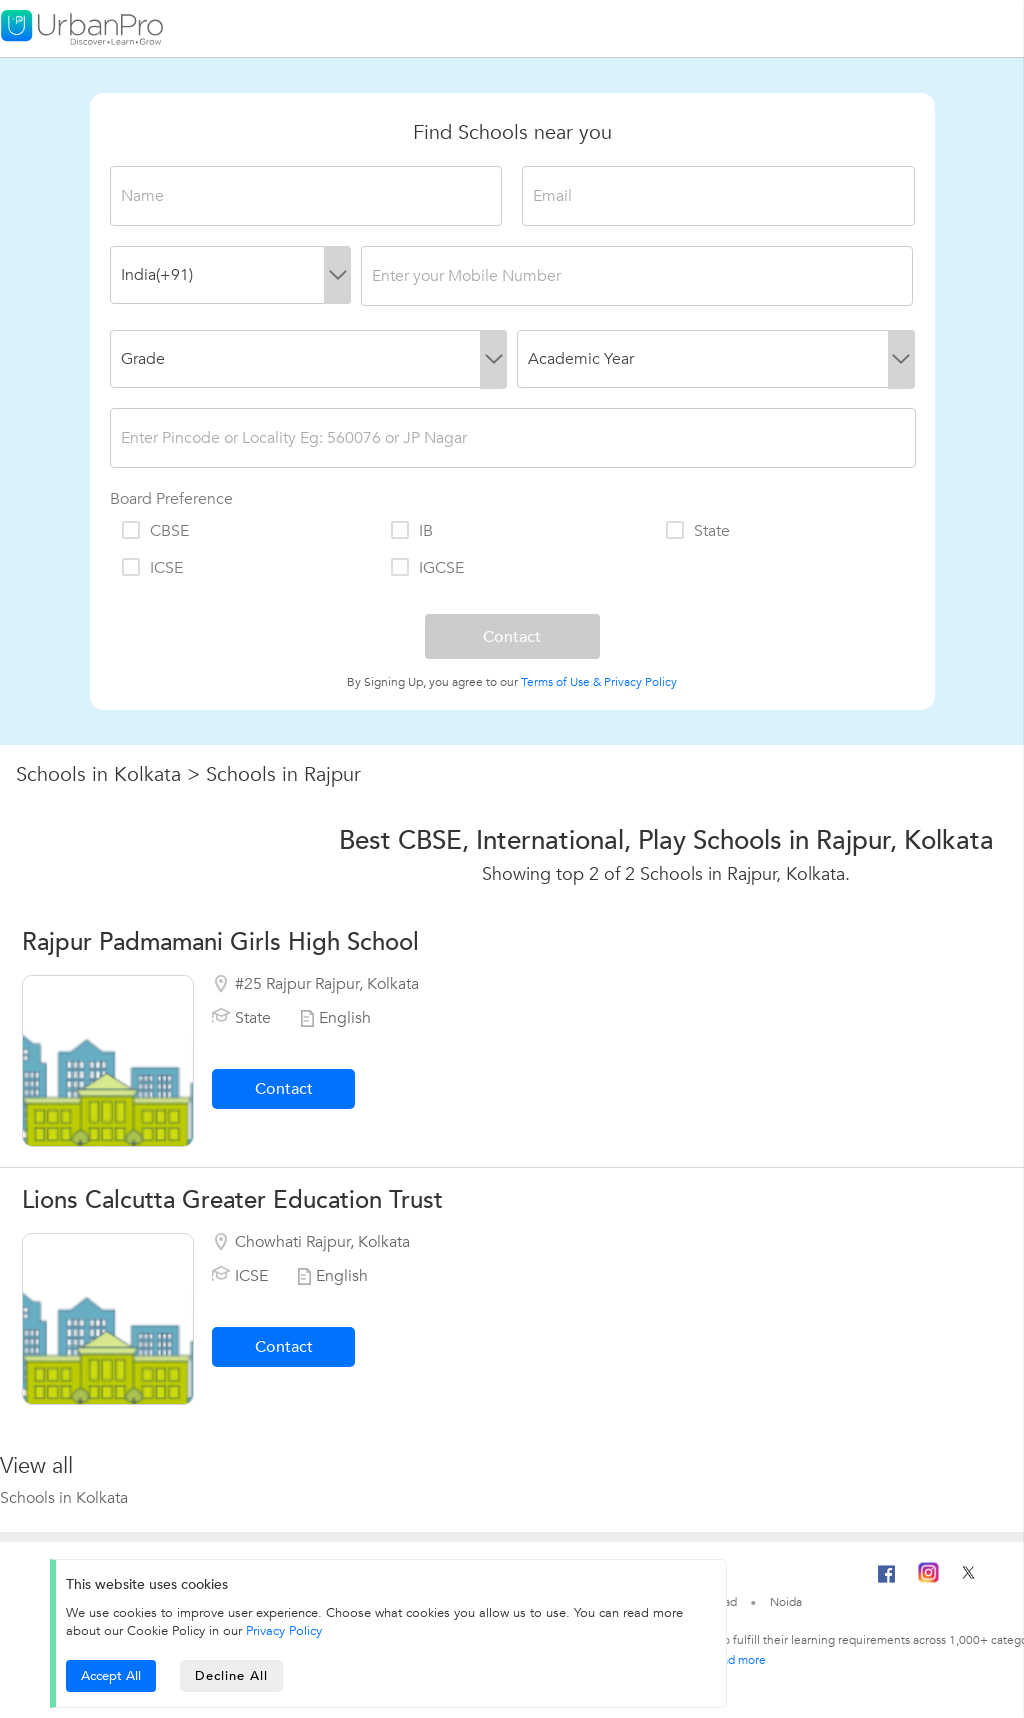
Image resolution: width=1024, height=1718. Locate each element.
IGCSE (426, 568)
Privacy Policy (640, 682)
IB (411, 531)
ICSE (151, 568)
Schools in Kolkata (98, 774)
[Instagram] (928, 1579)
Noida (786, 1602)
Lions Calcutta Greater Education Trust (232, 1200)
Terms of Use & (561, 682)
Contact (284, 1089)
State (697, 531)
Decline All (231, 1676)
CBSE (154, 531)
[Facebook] (887, 1582)
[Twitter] (968, 1579)
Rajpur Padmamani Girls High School (220, 942)
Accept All (111, 1676)
